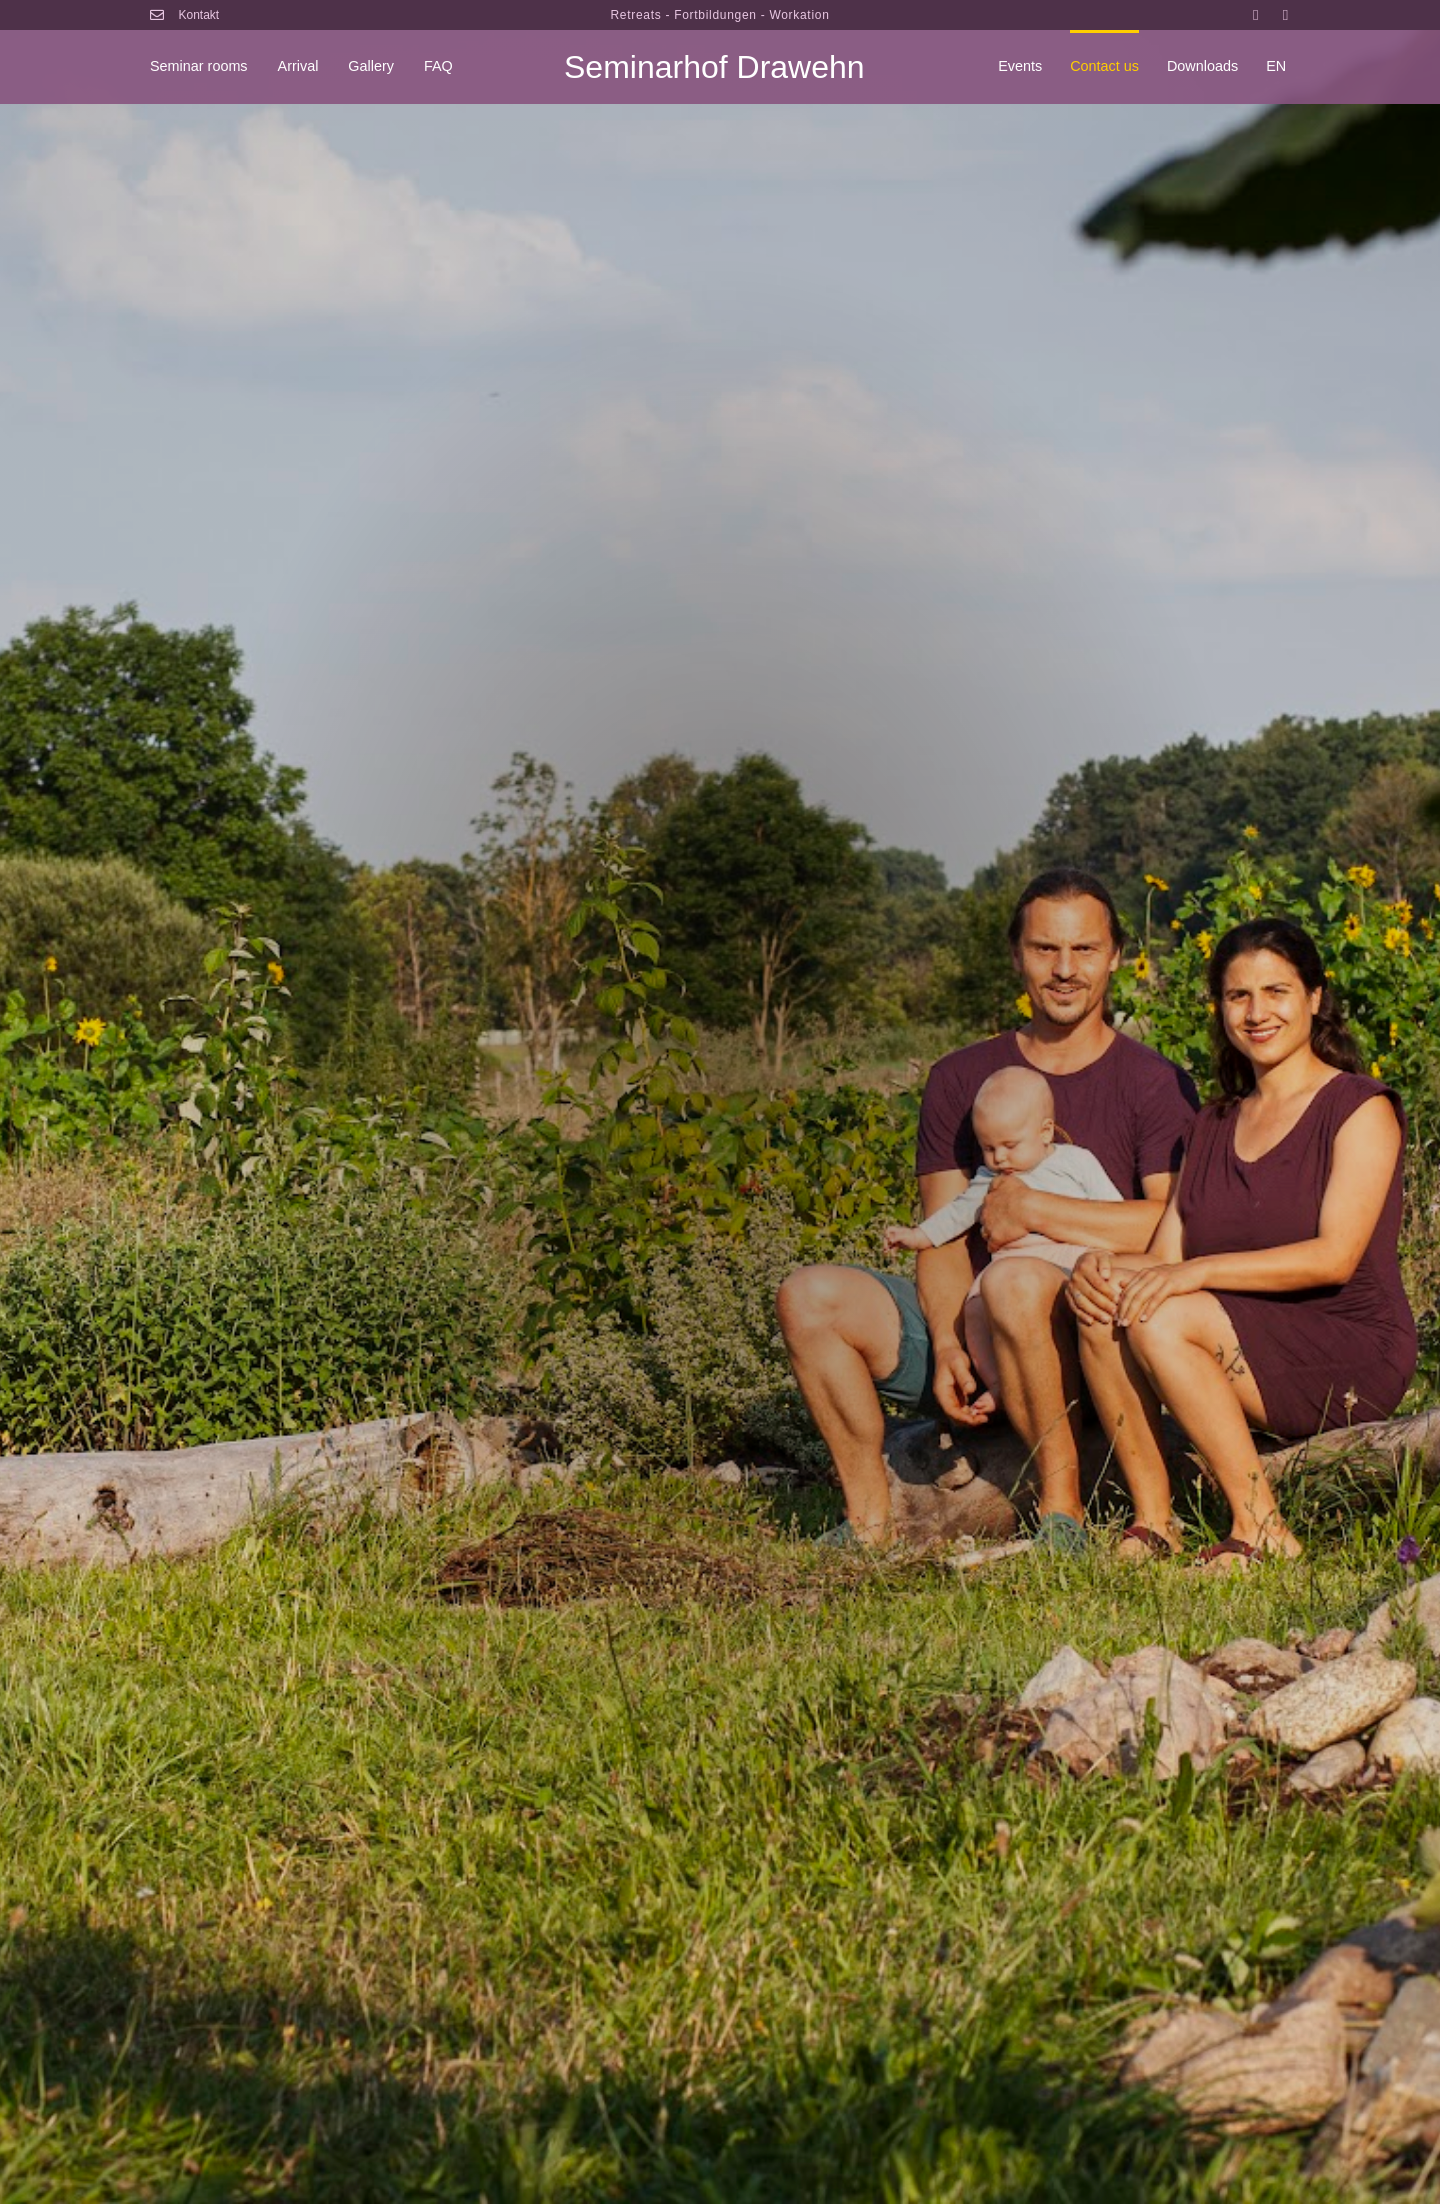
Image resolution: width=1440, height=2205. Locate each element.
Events (1020, 66)
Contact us (1104, 66)
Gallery (371, 66)
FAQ (438, 66)
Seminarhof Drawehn (714, 67)
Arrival (298, 66)
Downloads (1202, 66)
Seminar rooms (199, 66)
